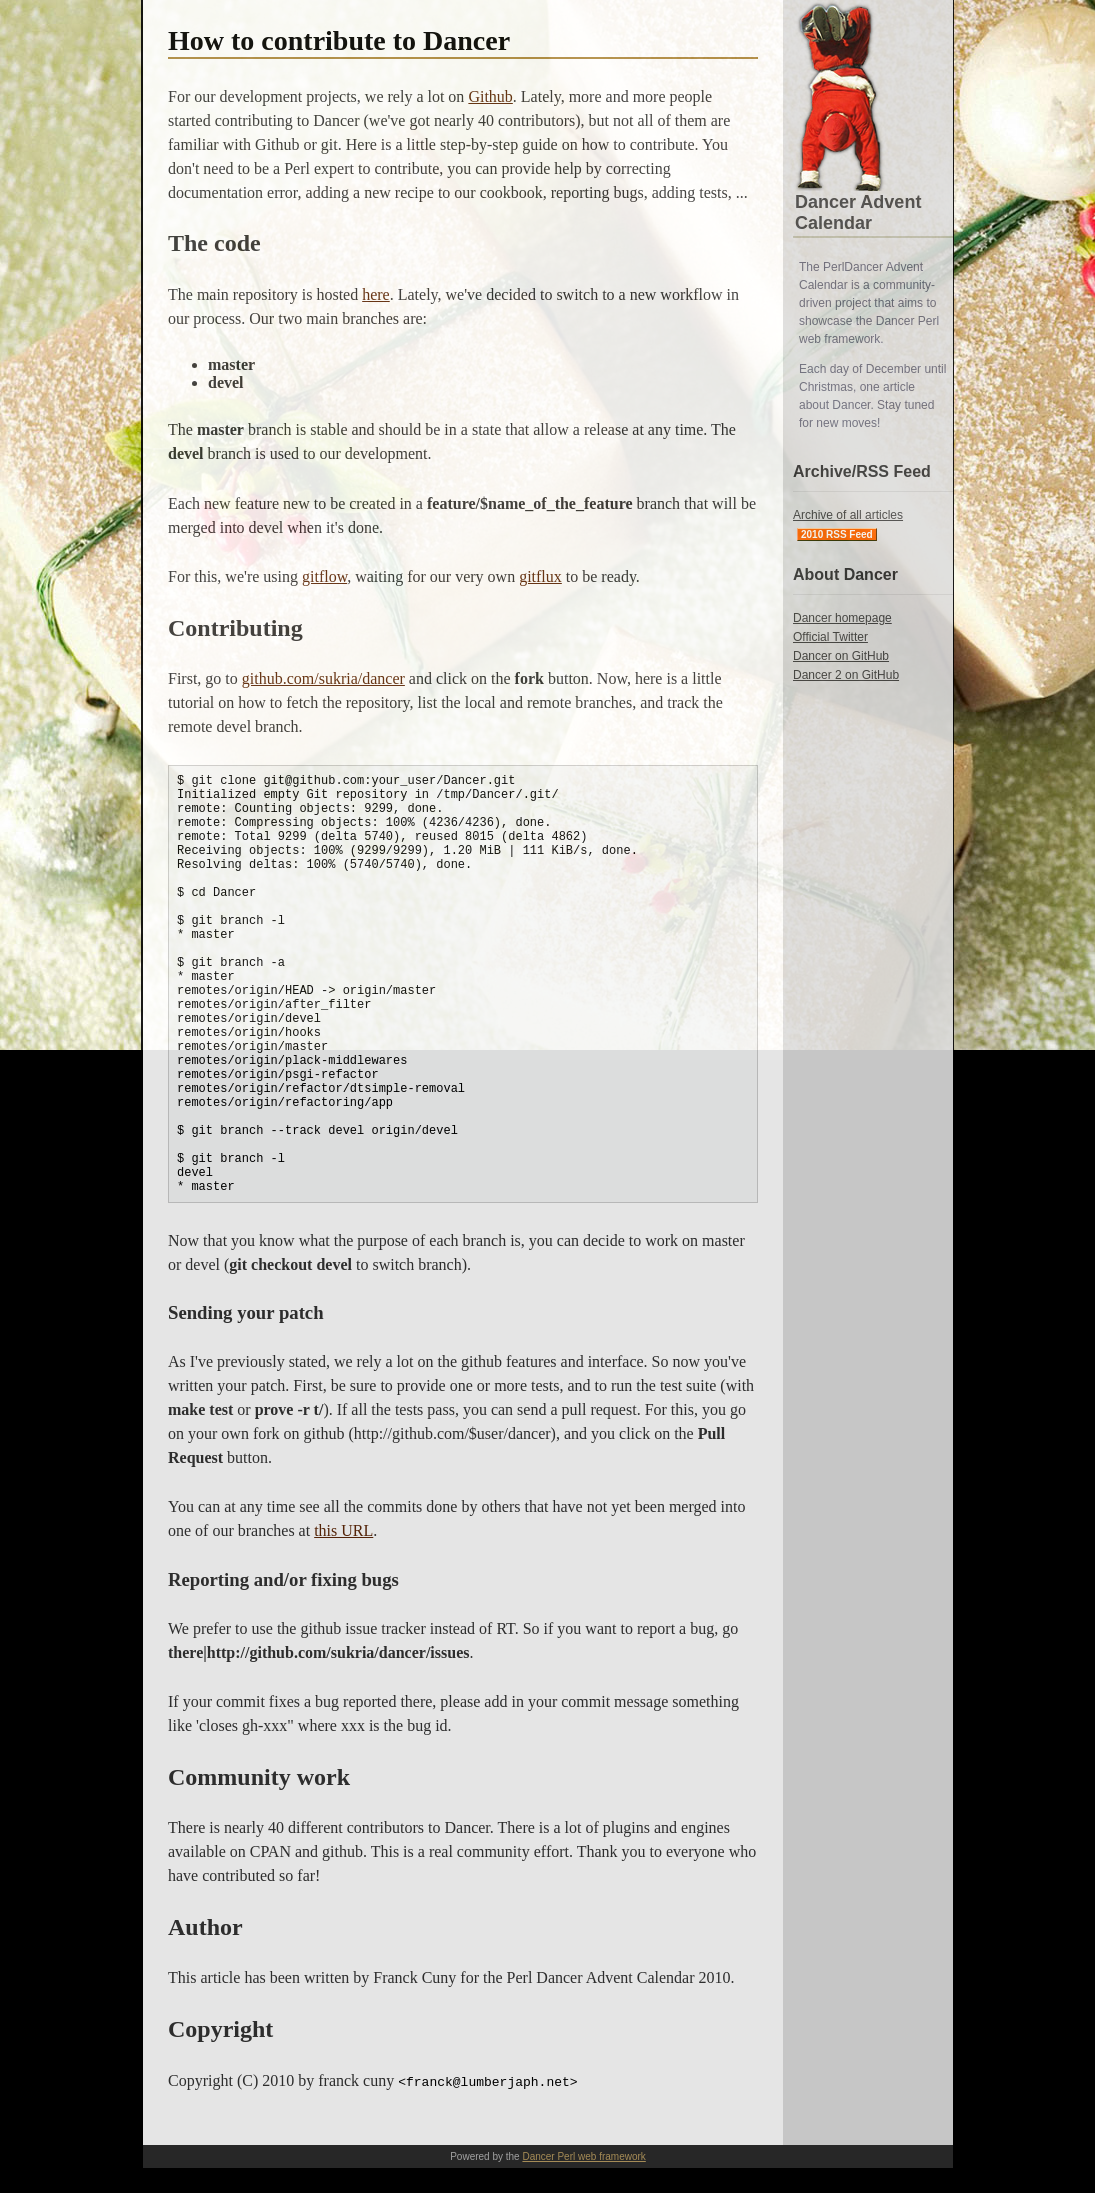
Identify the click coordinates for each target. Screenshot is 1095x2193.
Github (490, 96)
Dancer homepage (842, 618)
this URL (343, 1530)
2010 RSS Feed (837, 534)
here (376, 294)
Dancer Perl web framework (583, 2156)
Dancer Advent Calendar (858, 212)
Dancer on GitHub (841, 656)
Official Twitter (830, 637)
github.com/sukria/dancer (323, 678)
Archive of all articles (848, 515)
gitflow (324, 576)
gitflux (540, 576)
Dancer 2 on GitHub (846, 675)
